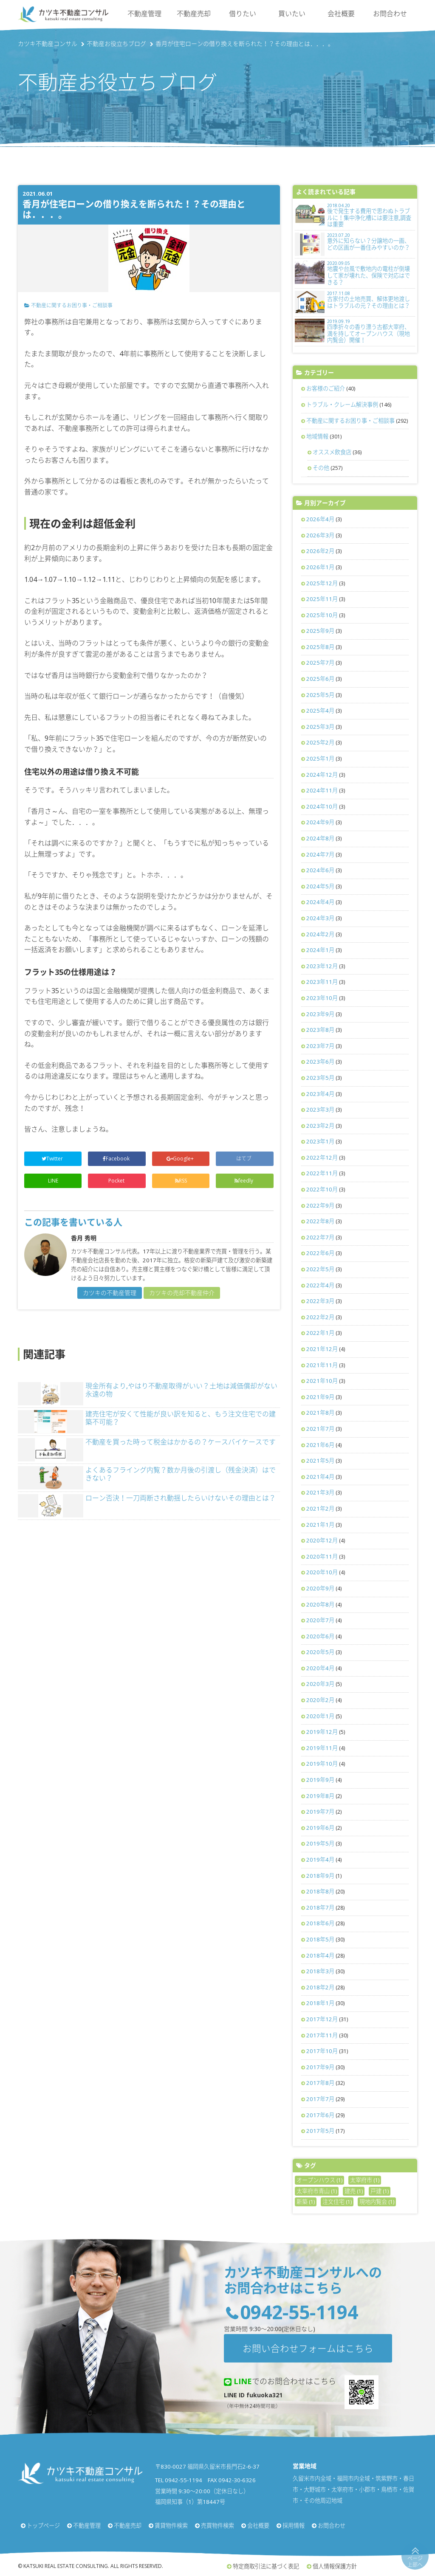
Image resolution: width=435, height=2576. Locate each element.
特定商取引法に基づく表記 (266, 2566)
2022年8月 (320, 1221)
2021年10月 (322, 1381)
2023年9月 (320, 1014)
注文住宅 (337, 2201)
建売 (354, 2191)
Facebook (117, 1158)
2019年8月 (320, 1796)
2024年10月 (322, 806)
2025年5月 (320, 695)
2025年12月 (322, 583)
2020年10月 (322, 1572)
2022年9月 (320, 1205)
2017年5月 (320, 2131)
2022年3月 (320, 1301)
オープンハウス (319, 2180)
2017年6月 (320, 2115)
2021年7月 (320, 1429)
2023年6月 (320, 1061)
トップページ (43, 2525)
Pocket (117, 1180)
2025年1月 (320, 758)
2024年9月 (320, 822)
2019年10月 (322, 1763)
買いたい (291, 13)
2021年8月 (320, 1412)
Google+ (181, 1158)
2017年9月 (320, 2067)
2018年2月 (320, 1987)
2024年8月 (320, 838)
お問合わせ (390, 13)
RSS (181, 1180)
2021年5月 (320, 1460)
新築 (306, 2201)
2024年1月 (320, 950)
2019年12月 (322, 1732)
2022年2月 (320, 1317)
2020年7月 (320, 1620)
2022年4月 (320, 1285)
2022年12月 (322, 1157)
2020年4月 (320, 1668)
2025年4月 (320, 710)
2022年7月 (320, 1237)
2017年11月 (322, 2035)
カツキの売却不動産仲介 (182, 1293)
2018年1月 (320, 2003)
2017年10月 (322, 2051)
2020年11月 (322, 1556)
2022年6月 (320, 1253)
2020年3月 (320, 1684)
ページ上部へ (415, 2561)
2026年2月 (320, 551)
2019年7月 (320, 1811)
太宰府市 (364, 2180)
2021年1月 (320, 1524)
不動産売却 (194, 13)
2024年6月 (320, 870)
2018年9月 (320, 1875)
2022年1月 (320, 1333)
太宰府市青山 (317, 2191)
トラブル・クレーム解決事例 (342, 404)
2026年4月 (320, 519)
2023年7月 (320, 1046)
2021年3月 (320, 1492)
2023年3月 (320, 1109)
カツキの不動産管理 (109, 1293)
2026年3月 (320, 535)
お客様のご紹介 (325, 388)
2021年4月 (320, 1476)
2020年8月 (320, 1604)
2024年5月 (320, 886)
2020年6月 (320, 1636)
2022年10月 (322, 1189)
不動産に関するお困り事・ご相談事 (72, 305)
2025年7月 (320, 662)
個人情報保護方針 (335, 2566)
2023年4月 (320, 1094)
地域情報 (317, 436)
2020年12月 (322, 1540)
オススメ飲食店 (332, 452)
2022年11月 (322, 1173)
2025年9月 (320, 631)
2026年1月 (320, 567)
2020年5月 (320, 1652)
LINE (53, 1180)
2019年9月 (320, 1780)
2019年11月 (322, 1748)
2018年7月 (320, 1907)
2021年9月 (320, 1397)
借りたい (242, 13)
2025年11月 (322, 599)
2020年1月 (320, 1716)
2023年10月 (322, 998)
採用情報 (293, 2525)
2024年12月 (322, 774)
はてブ (244, 1158)
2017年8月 (320, 2083)
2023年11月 (322, 982)
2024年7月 (320, 854)
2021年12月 (322, 1349)
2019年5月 (320, 1843)
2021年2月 (320, 1508)
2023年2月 (320, 1125)
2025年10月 (322, 615)
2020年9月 (320, 1588)
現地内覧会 (376, 2201)
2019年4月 (320, 1859)
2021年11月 (322, 1365)
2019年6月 (320, 1828)
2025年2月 (320, 742)
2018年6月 (320, 1923)
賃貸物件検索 (171, 2525)
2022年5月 (320, 1269)
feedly (244, 1180)
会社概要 (341, 13)
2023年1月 (320, 1141)
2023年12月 (322, 966)
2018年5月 (320, 1939)
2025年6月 (320, 679)
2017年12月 (322, 2019)
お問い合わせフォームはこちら (308, 2348)
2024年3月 (320, 918)
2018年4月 (320, 1955)
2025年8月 (320, 647)
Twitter (53, 1158)
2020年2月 (320, 1700)
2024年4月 (320, 902)
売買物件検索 (217, 2525)
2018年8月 (320, 1891)
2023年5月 (320, 1078)
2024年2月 (320, 934)
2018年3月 (320, 1971)
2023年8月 (320, 1030)
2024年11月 (322, 790)
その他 (321, 468)
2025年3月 (320, 726)
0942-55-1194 (299, 2312)
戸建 (379, 2191)
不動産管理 (144, 13)
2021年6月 (320, 1445)
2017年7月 (320, 2099)
